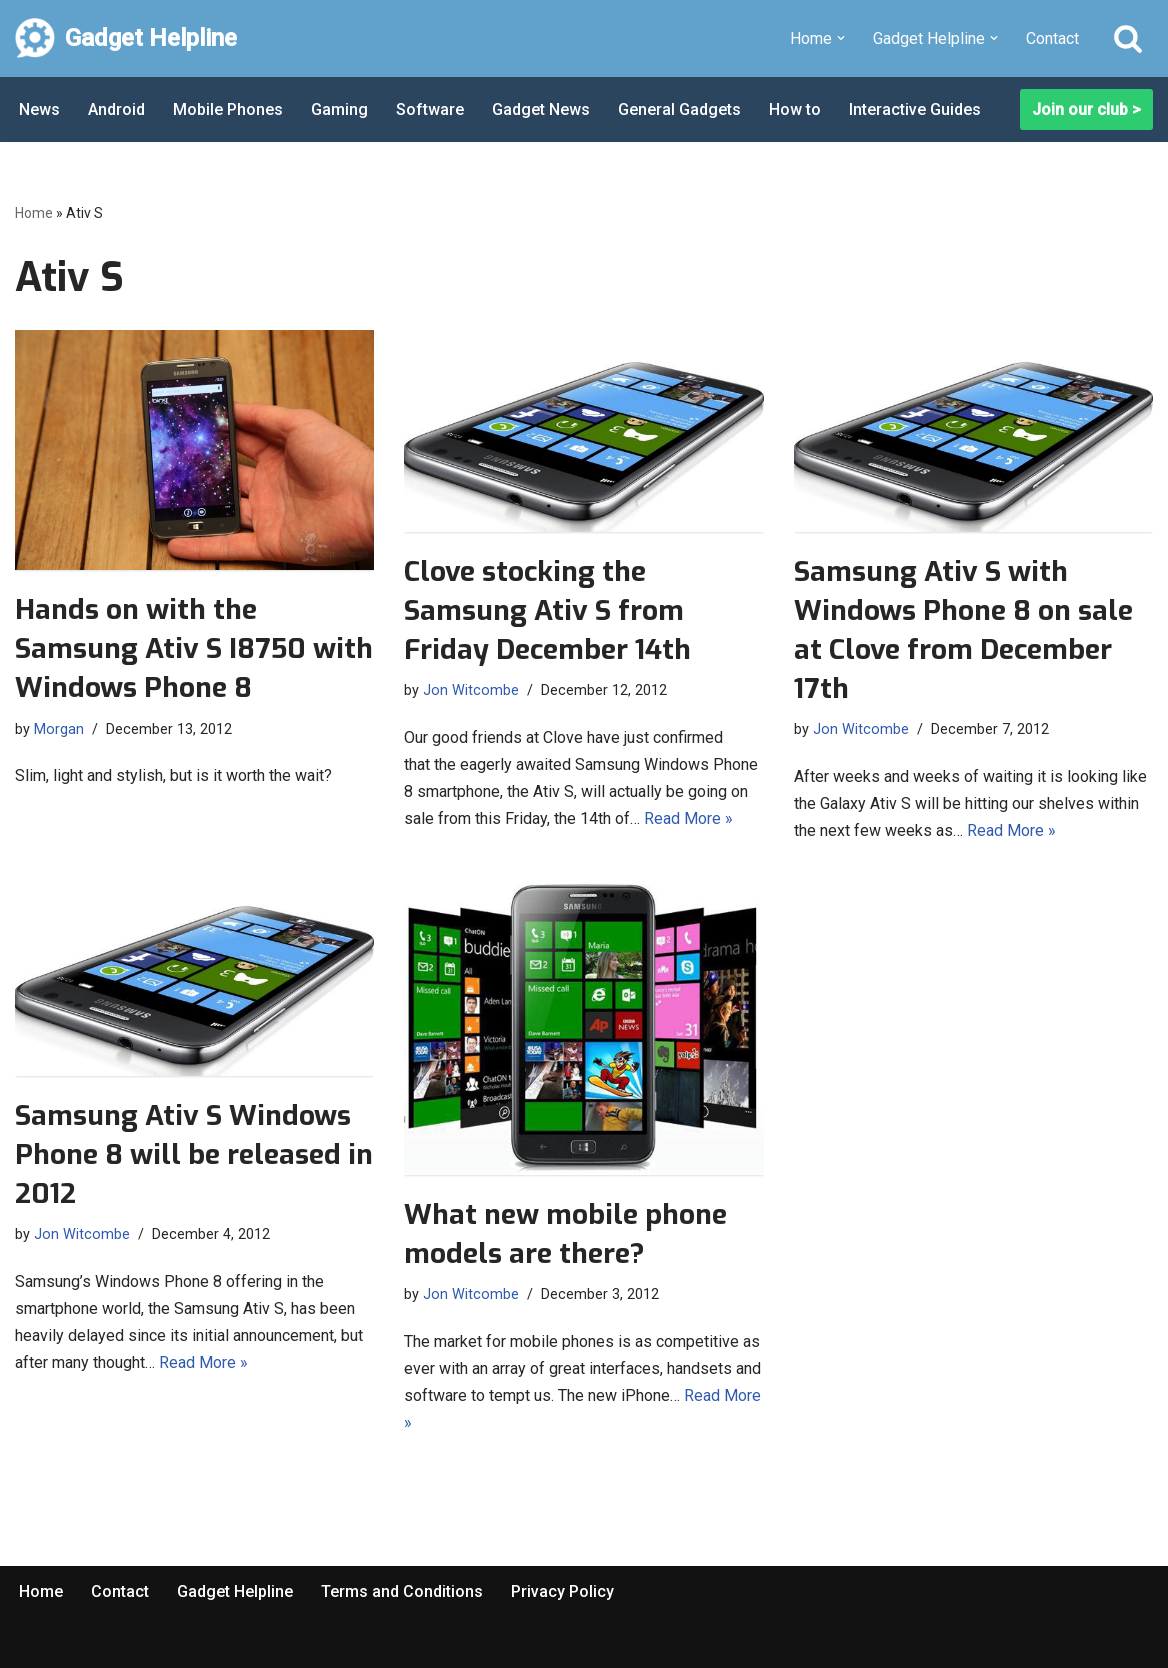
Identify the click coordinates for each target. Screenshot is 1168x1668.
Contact (1052, 38)
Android (116, 109)
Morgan (59, 729)
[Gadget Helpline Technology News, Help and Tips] (126, 38)
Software (430, 109)
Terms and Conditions (402, 1591)
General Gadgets (679, 109)
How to (795, 109)
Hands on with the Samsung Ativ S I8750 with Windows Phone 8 (194, 648)
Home (34, 213)
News (39, 109)
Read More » (688, 818)
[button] (841, 38)
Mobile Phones (228, 109)
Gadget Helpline (235, 1591)
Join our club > (1086, 109)
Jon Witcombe (471, 690)
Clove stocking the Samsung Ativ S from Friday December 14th (547, 610)
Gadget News (541, 109)
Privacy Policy (562, 1591)
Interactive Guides (915, 109)
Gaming (339, 109)
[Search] (1128, 38)
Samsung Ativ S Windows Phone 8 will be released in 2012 (194, 1154)
